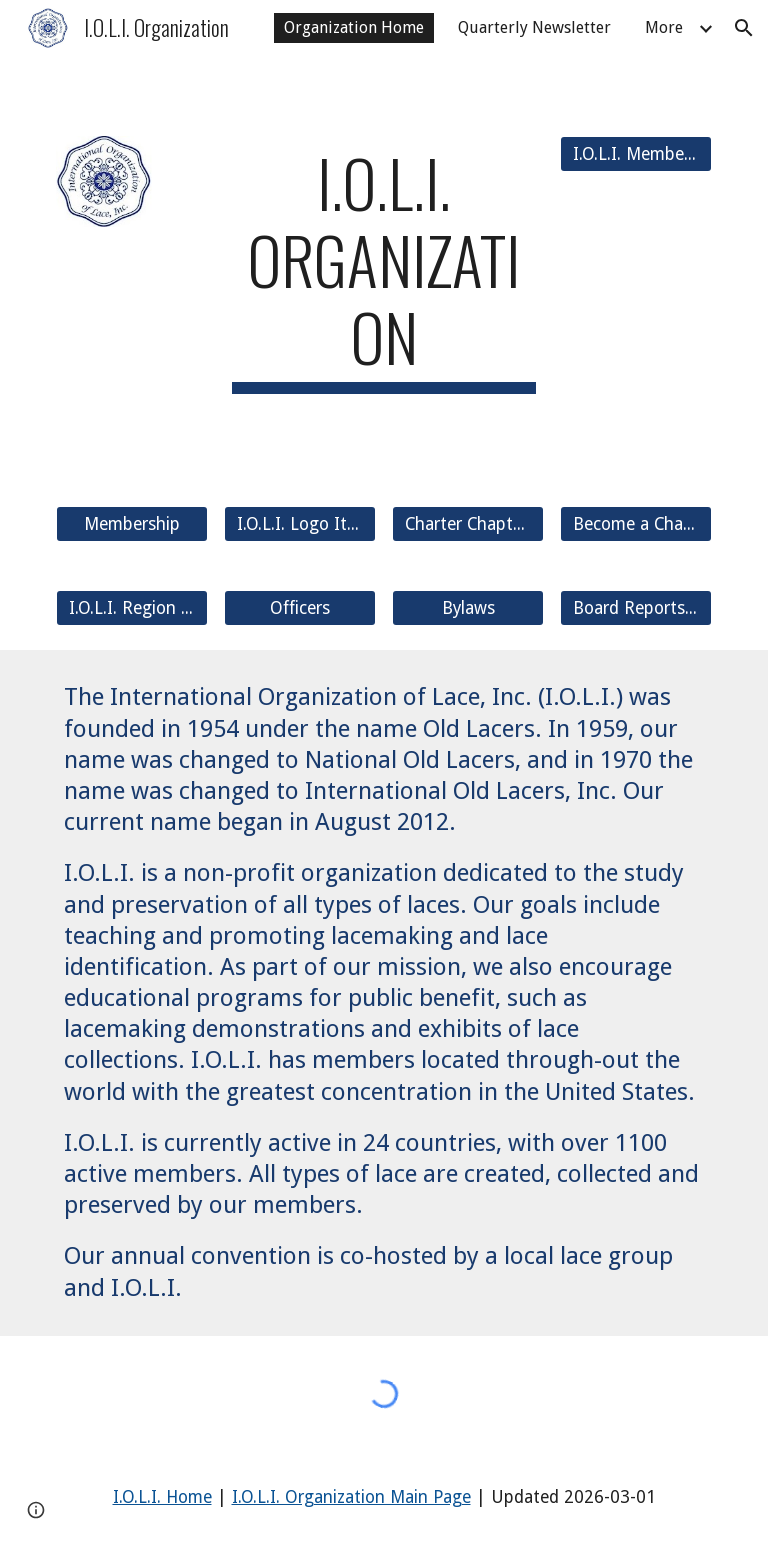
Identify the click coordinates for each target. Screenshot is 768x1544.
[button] (744, 28)
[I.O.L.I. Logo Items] (299, 524)
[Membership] (131, 524)
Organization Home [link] (354, 27)
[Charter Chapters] (467, 524)
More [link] (664, 27)
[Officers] (299, 608)
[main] (383, 269)
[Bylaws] (467, 608)
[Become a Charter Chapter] (635, 524)
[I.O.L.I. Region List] (131, 608)
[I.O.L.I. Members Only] (635, 154)
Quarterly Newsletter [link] (534, 27)
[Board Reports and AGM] (635, 608)
